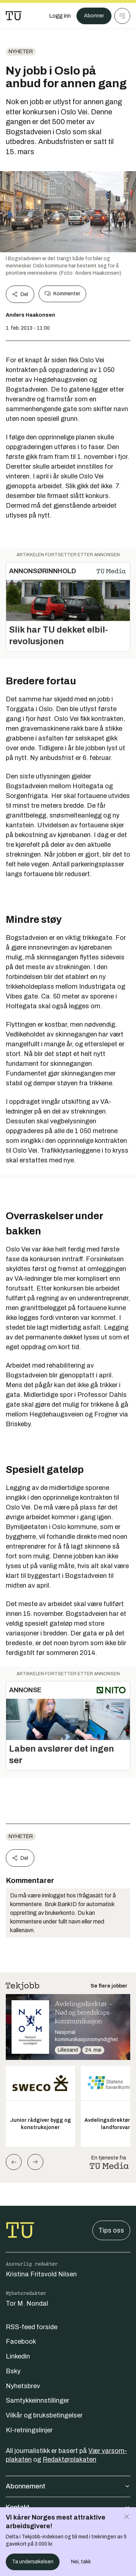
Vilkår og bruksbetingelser (44, 2415)
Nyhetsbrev (23, 2386)
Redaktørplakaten (69, 2459)
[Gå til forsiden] (14, 16)
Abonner (94, 15)
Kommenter (62, 294)
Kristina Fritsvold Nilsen (41, 2274)
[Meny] (122, 16)
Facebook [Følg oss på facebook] (21, 2341)
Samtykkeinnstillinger (37, 2400)
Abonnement (68, 2486)
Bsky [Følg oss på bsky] (13, 2371)
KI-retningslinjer (29, 2430)
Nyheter (21, 51)
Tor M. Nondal (27, 2303)
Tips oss (111, 2230)
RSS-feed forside (31, 2327)
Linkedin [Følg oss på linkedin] (18, 2356)
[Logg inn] (60, 16)
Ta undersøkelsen (32, 2561)
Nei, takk (81, 2561)
